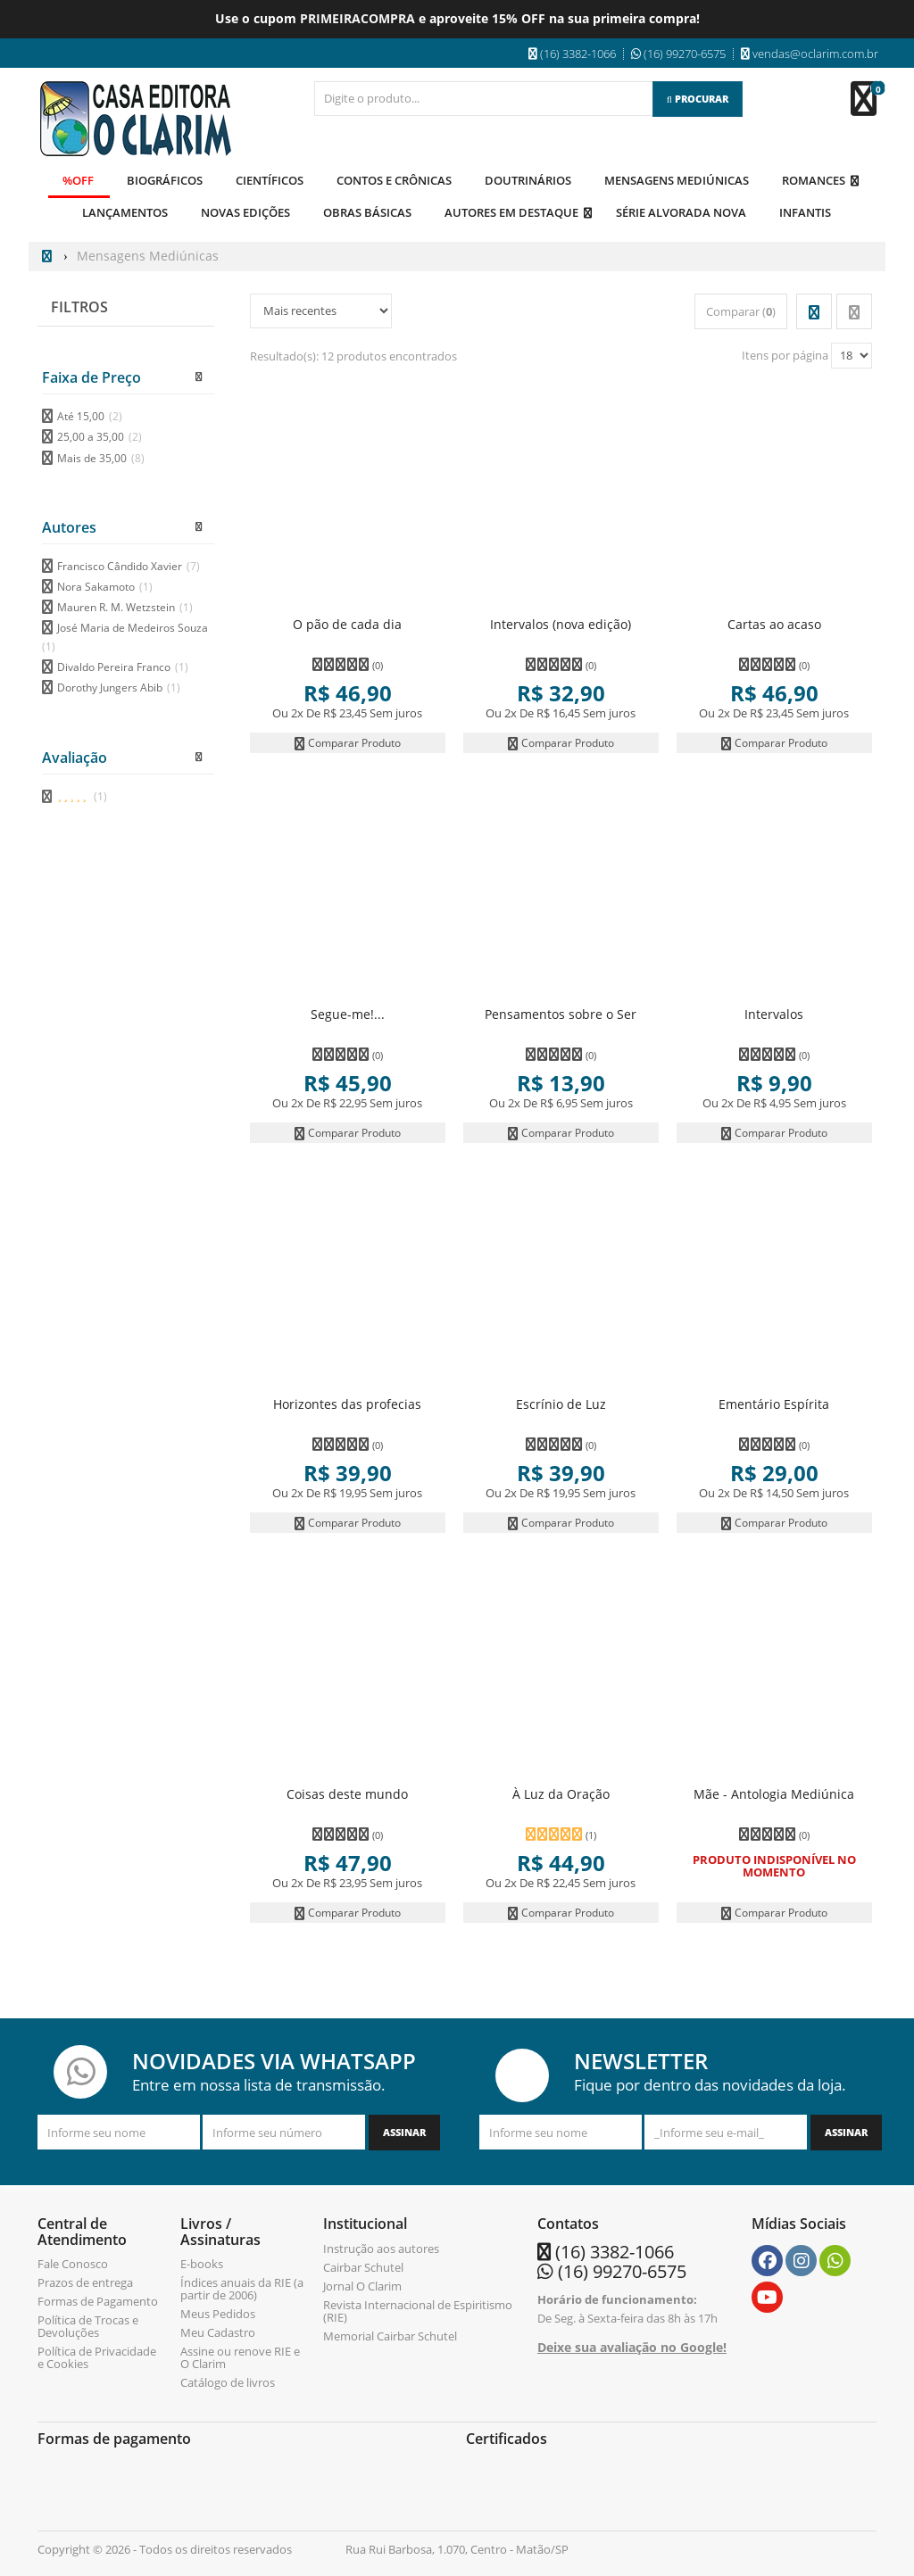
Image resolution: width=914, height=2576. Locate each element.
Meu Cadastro (217, 2331)
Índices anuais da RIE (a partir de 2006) (241, 2287)
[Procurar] (697, 99)
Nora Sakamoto (105, 585)
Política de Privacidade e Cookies (96, 2356)
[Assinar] (404, 2131)
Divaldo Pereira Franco (122, 666)
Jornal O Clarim (362, 2284)
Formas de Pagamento (97, 2300)
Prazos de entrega (85, 2281)
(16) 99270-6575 (622, 2269)
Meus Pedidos (217, 2313)
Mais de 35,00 (101, 456)
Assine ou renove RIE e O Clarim (240, 2356)
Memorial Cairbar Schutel (390, 2334)
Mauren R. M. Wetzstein (125, 606)
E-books (201, 2263)
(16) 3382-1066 (614, 2250)
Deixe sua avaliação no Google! (632, 2346)
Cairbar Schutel (363, 2265)
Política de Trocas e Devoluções (87, 2325)
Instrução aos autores (381, 2247)
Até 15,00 (89, 415)
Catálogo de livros (227, 2381)
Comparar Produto (347, 741)
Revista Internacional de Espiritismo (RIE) (417, 2309)
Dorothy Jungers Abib (118, 686)
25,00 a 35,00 (99, 435)
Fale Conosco (72, 2263)
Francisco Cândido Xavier (128, 564)
